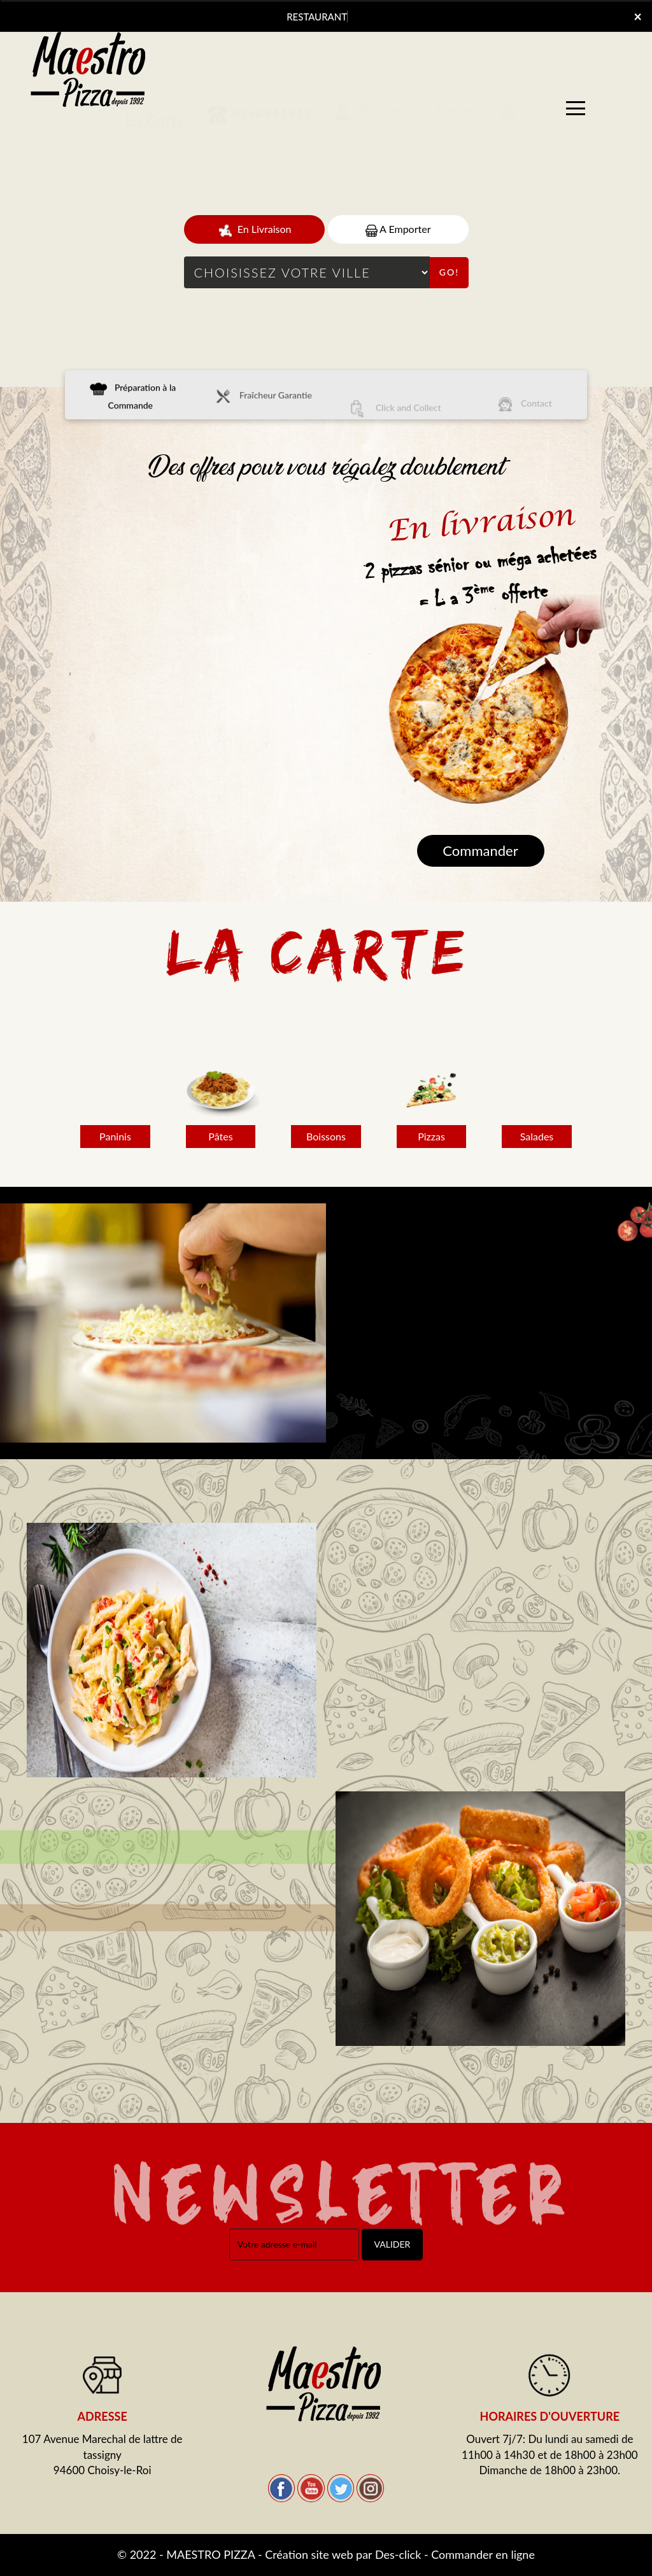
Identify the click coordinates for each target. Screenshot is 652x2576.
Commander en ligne (483, 2554)
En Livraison (254, 230)
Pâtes (220, 1136)
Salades (537, 1136)
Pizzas (431, 1136)
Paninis (115, 1136)
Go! (449, 272)
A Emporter (398, 229)
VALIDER (392, 2244)
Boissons (326, 1136)
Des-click (398, 2554)
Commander (480, 850)
